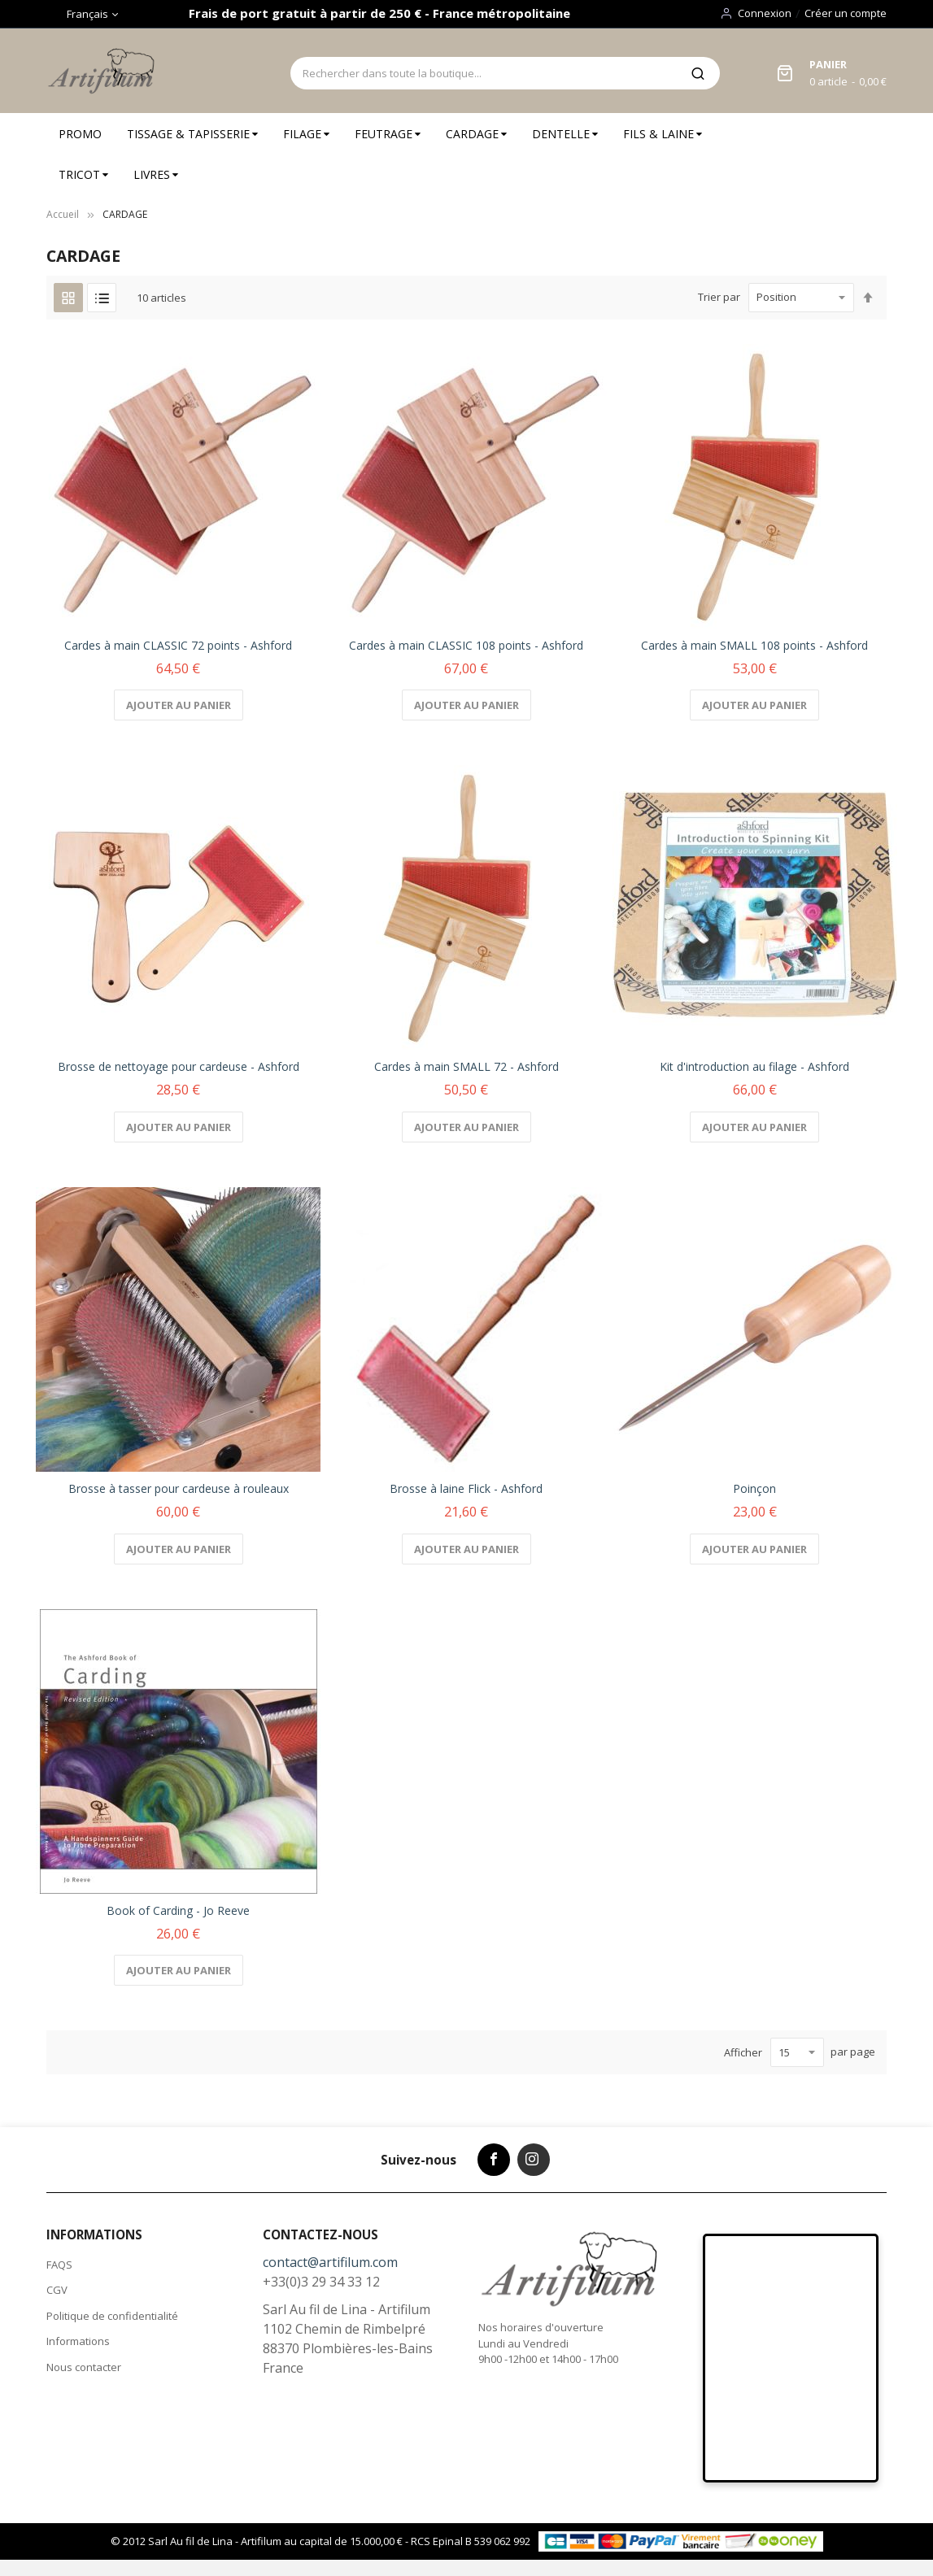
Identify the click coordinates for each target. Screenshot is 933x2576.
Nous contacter (83, 2367)
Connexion (764, 13)
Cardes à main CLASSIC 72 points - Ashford (178, 645)
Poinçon (754, 1488)
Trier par (719, 296)
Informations (78, 2341)
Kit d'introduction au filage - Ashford (754, 1066)
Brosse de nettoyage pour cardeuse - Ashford (178, 1066)
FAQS (59, 2264)
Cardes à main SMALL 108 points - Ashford (754, 645)
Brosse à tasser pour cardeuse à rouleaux (178, 1488)
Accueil (62, 214)
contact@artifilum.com (330, 2262)
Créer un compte (845, 13)
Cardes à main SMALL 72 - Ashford (466, 1066)
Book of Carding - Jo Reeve (178, 1910)
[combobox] (482, 73)
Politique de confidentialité (112, 2315)
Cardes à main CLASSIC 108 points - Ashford (466, 645)
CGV (57, 2289)
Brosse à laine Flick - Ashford (466, 1488)
